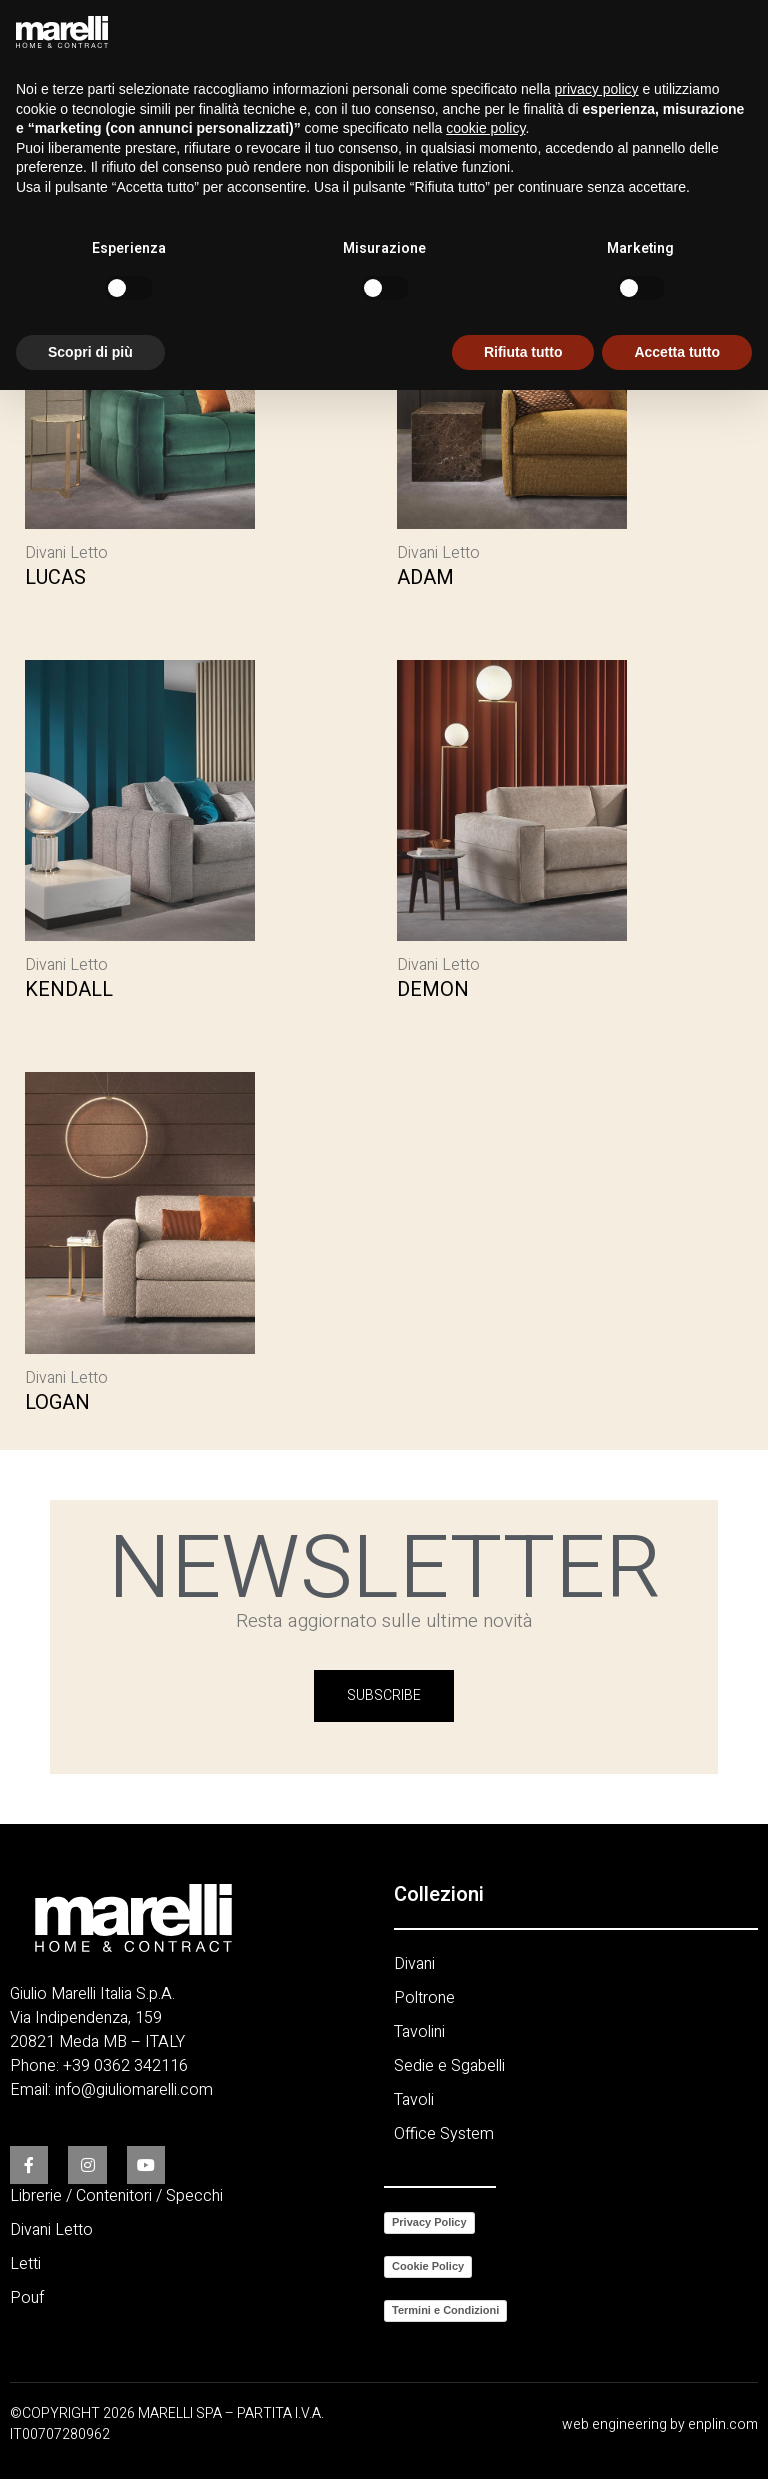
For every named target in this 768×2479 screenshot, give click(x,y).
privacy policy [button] (597, 89)
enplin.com (723, 2423)
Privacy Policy (429, 2221)
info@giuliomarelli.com (134, 2089)
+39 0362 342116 (125, 2065)
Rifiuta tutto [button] (523, 352)
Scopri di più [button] (90, 352)
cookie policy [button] (485, 128)
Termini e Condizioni (445, 2309)
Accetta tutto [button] (677, 352)
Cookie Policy (428, 2265)
